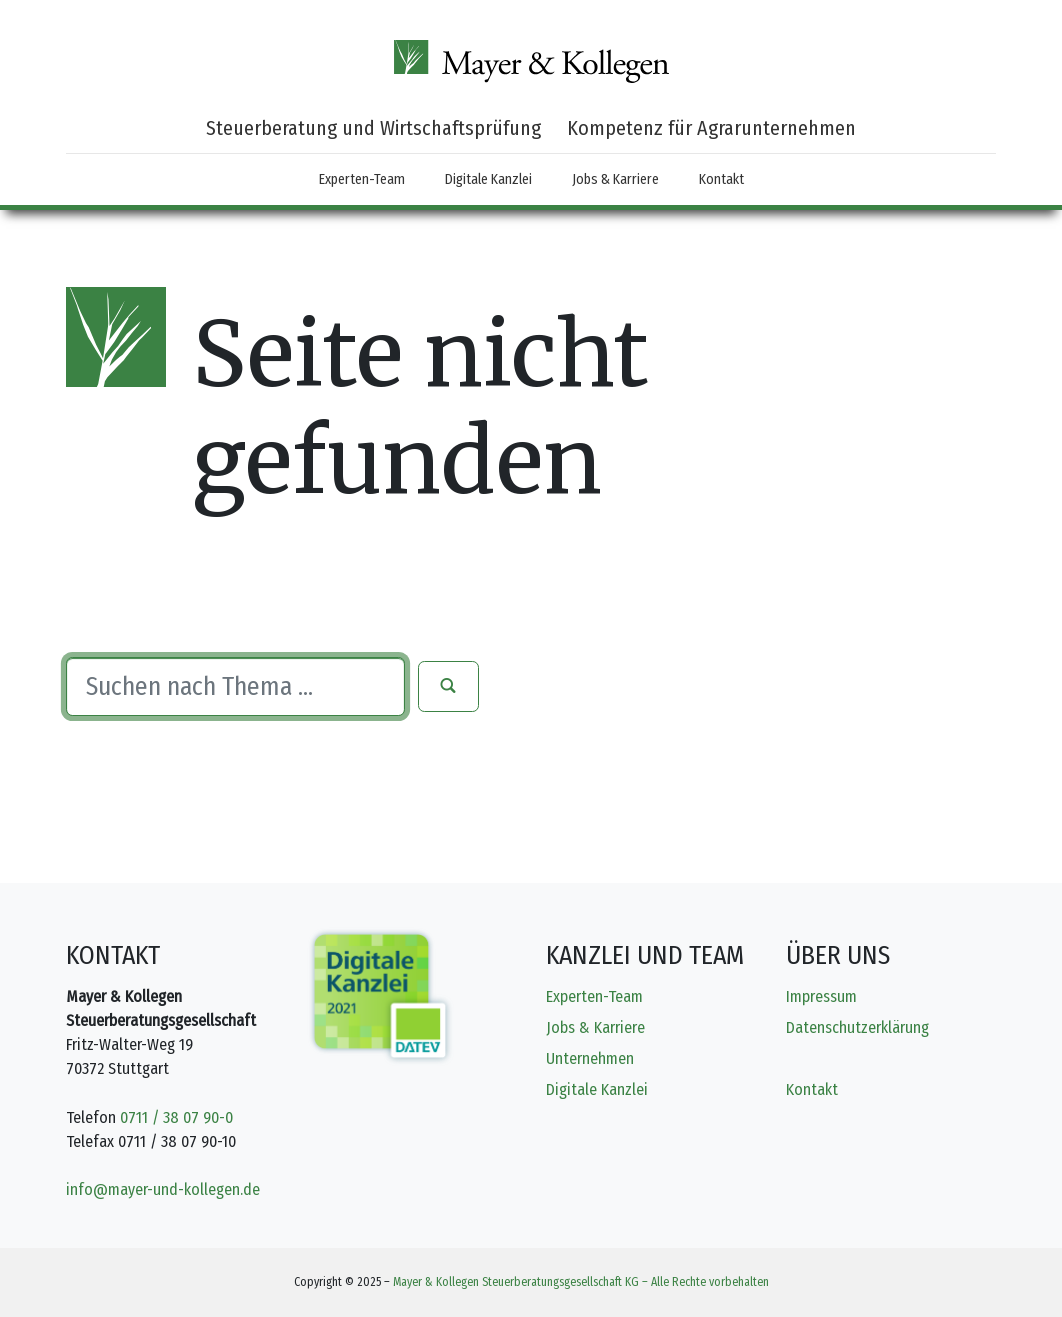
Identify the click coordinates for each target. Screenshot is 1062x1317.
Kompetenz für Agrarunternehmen (711, 128)
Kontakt (721, 179)
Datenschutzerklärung (857, 1027)
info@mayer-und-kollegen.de (163, 1189)
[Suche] (235, 687)
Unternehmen (590, 1058)
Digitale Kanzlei (488, 179)
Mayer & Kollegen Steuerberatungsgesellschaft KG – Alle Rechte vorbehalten (581, 1282)
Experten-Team (362, 179)
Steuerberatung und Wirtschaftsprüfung (373, 128)
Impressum (821, 996)
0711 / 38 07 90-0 (176, 1117)
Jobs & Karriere (615, 179)
